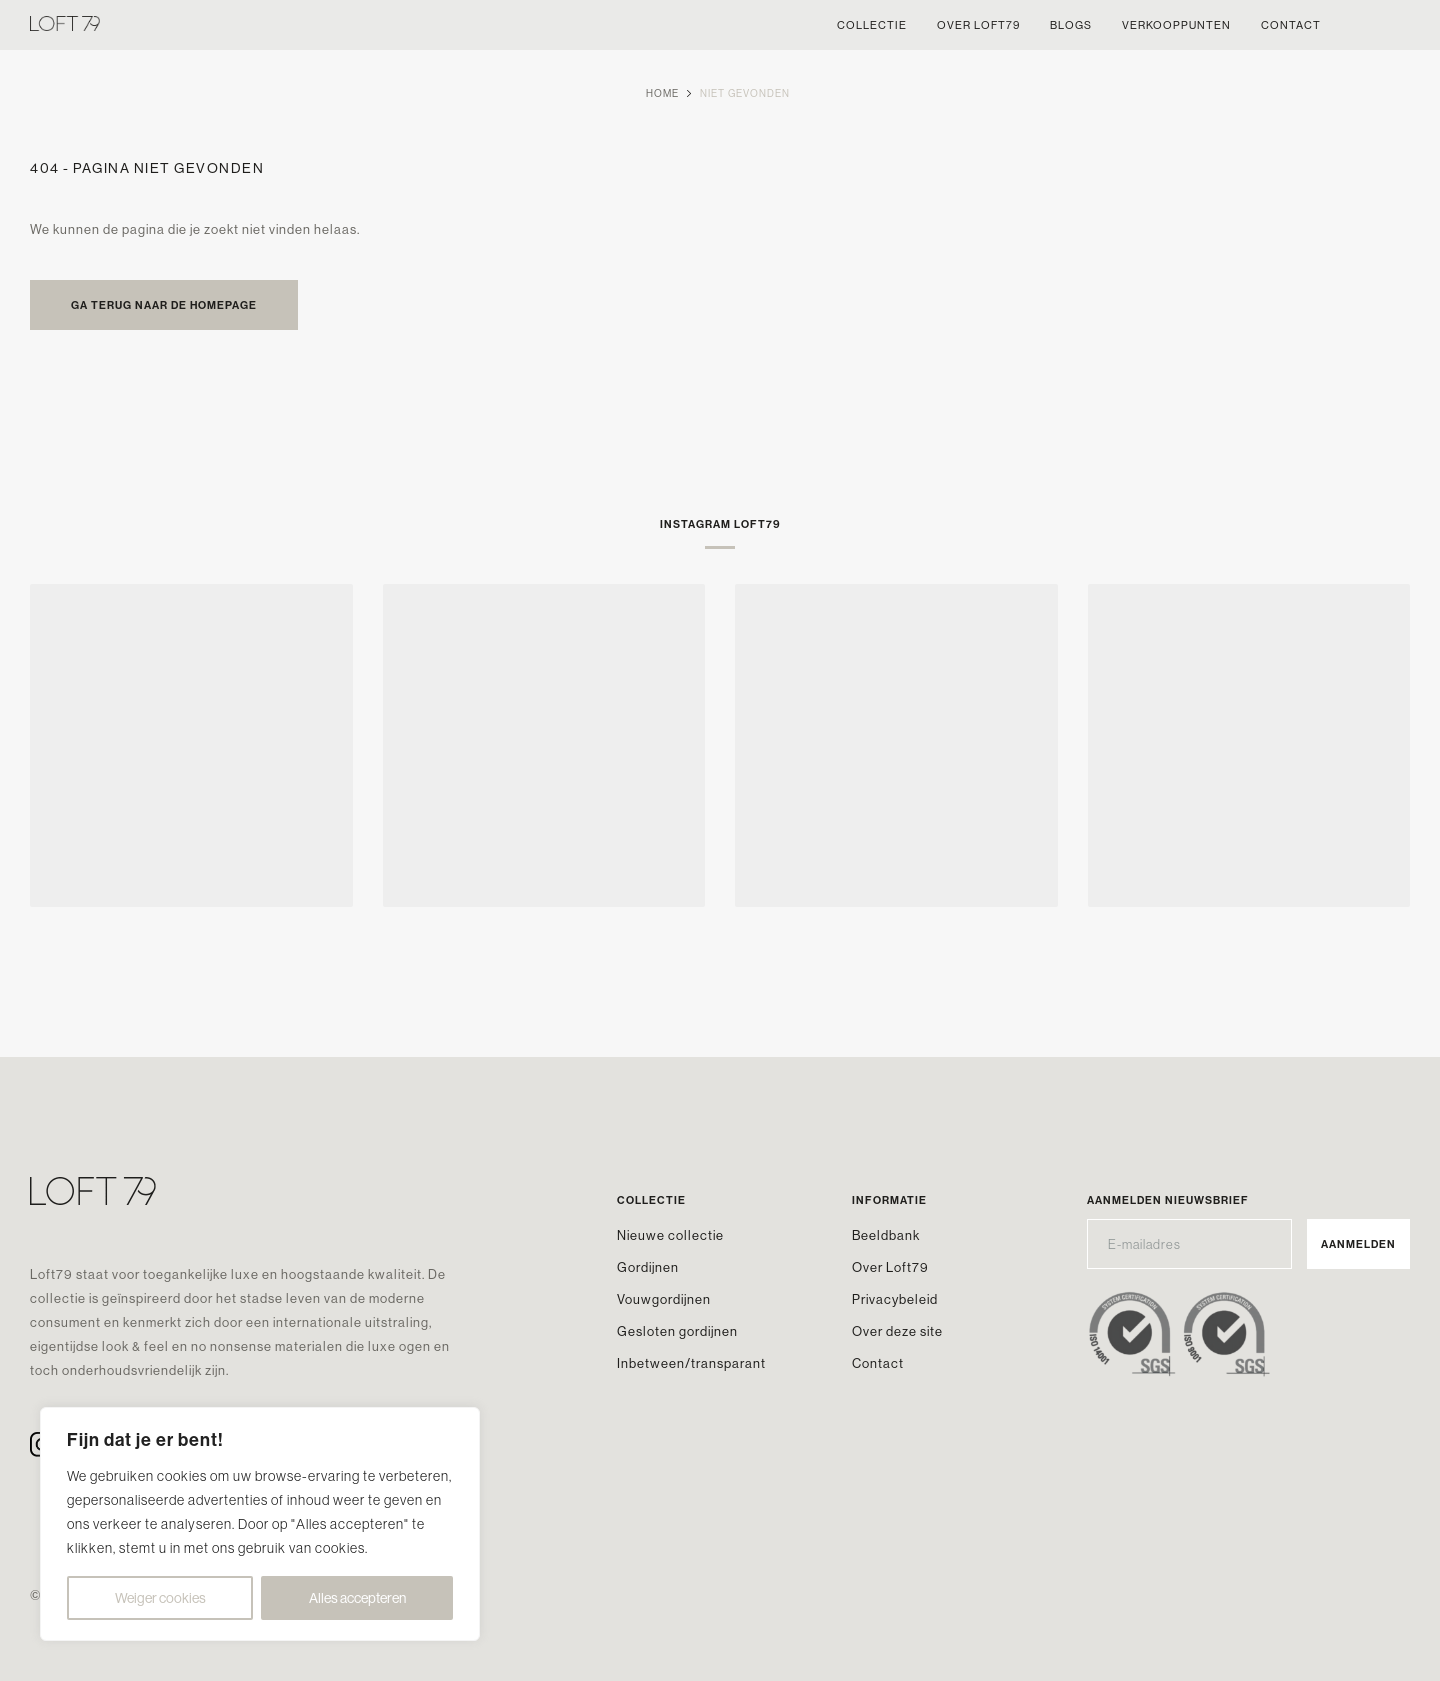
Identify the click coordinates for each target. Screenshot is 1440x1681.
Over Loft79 (890, 1267)
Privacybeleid (895, 1299)
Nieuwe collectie (670, 1235)
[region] (260, 1524)
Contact (878, 1363)
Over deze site (897, 1331)
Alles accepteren (357, 1598)
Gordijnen (648, 1267)
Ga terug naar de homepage (164, 305)
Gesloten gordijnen (677, 1331)
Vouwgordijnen (664, 1299)
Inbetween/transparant (691, 1363)
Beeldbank (886, 1235)
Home (662, 93)
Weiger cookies (160, 1598)
